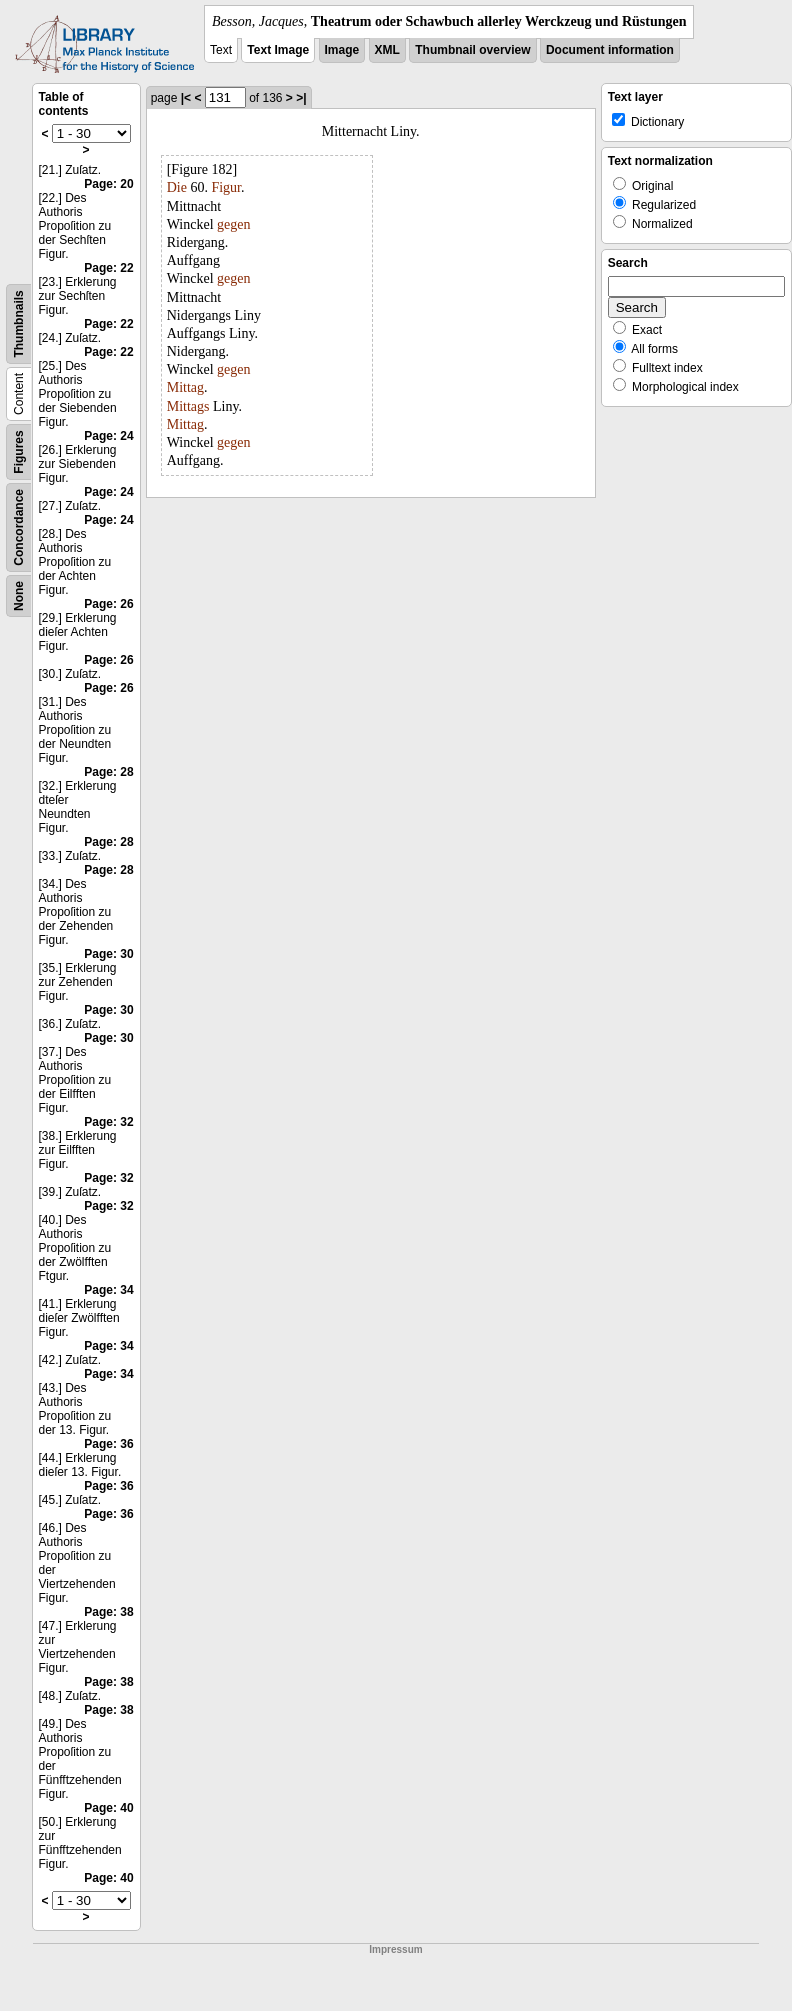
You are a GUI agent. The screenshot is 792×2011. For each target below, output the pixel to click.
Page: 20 (108, 184)
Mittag (185, 387)
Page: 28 (108, 772)
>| (301, 98)
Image (342, 50)
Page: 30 (108, 954)
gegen (233, 224)
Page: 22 (108, 268)
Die (177, 187)
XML (387, 50)
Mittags (188, 406)
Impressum (395, 1949)
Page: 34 (108, 1290)
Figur (226, 187)
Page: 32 (108, 1122)
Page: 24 (108, 436)
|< (186, 98)
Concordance (19, 527)
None (19, 596)
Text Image (278, 50)
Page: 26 (108, 604)
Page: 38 (108, 1612)
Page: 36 (108, 1444)
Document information (610, 50)
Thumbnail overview (472, 50)
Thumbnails (19, 323)
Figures (19, 451)
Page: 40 (108, 1808)
